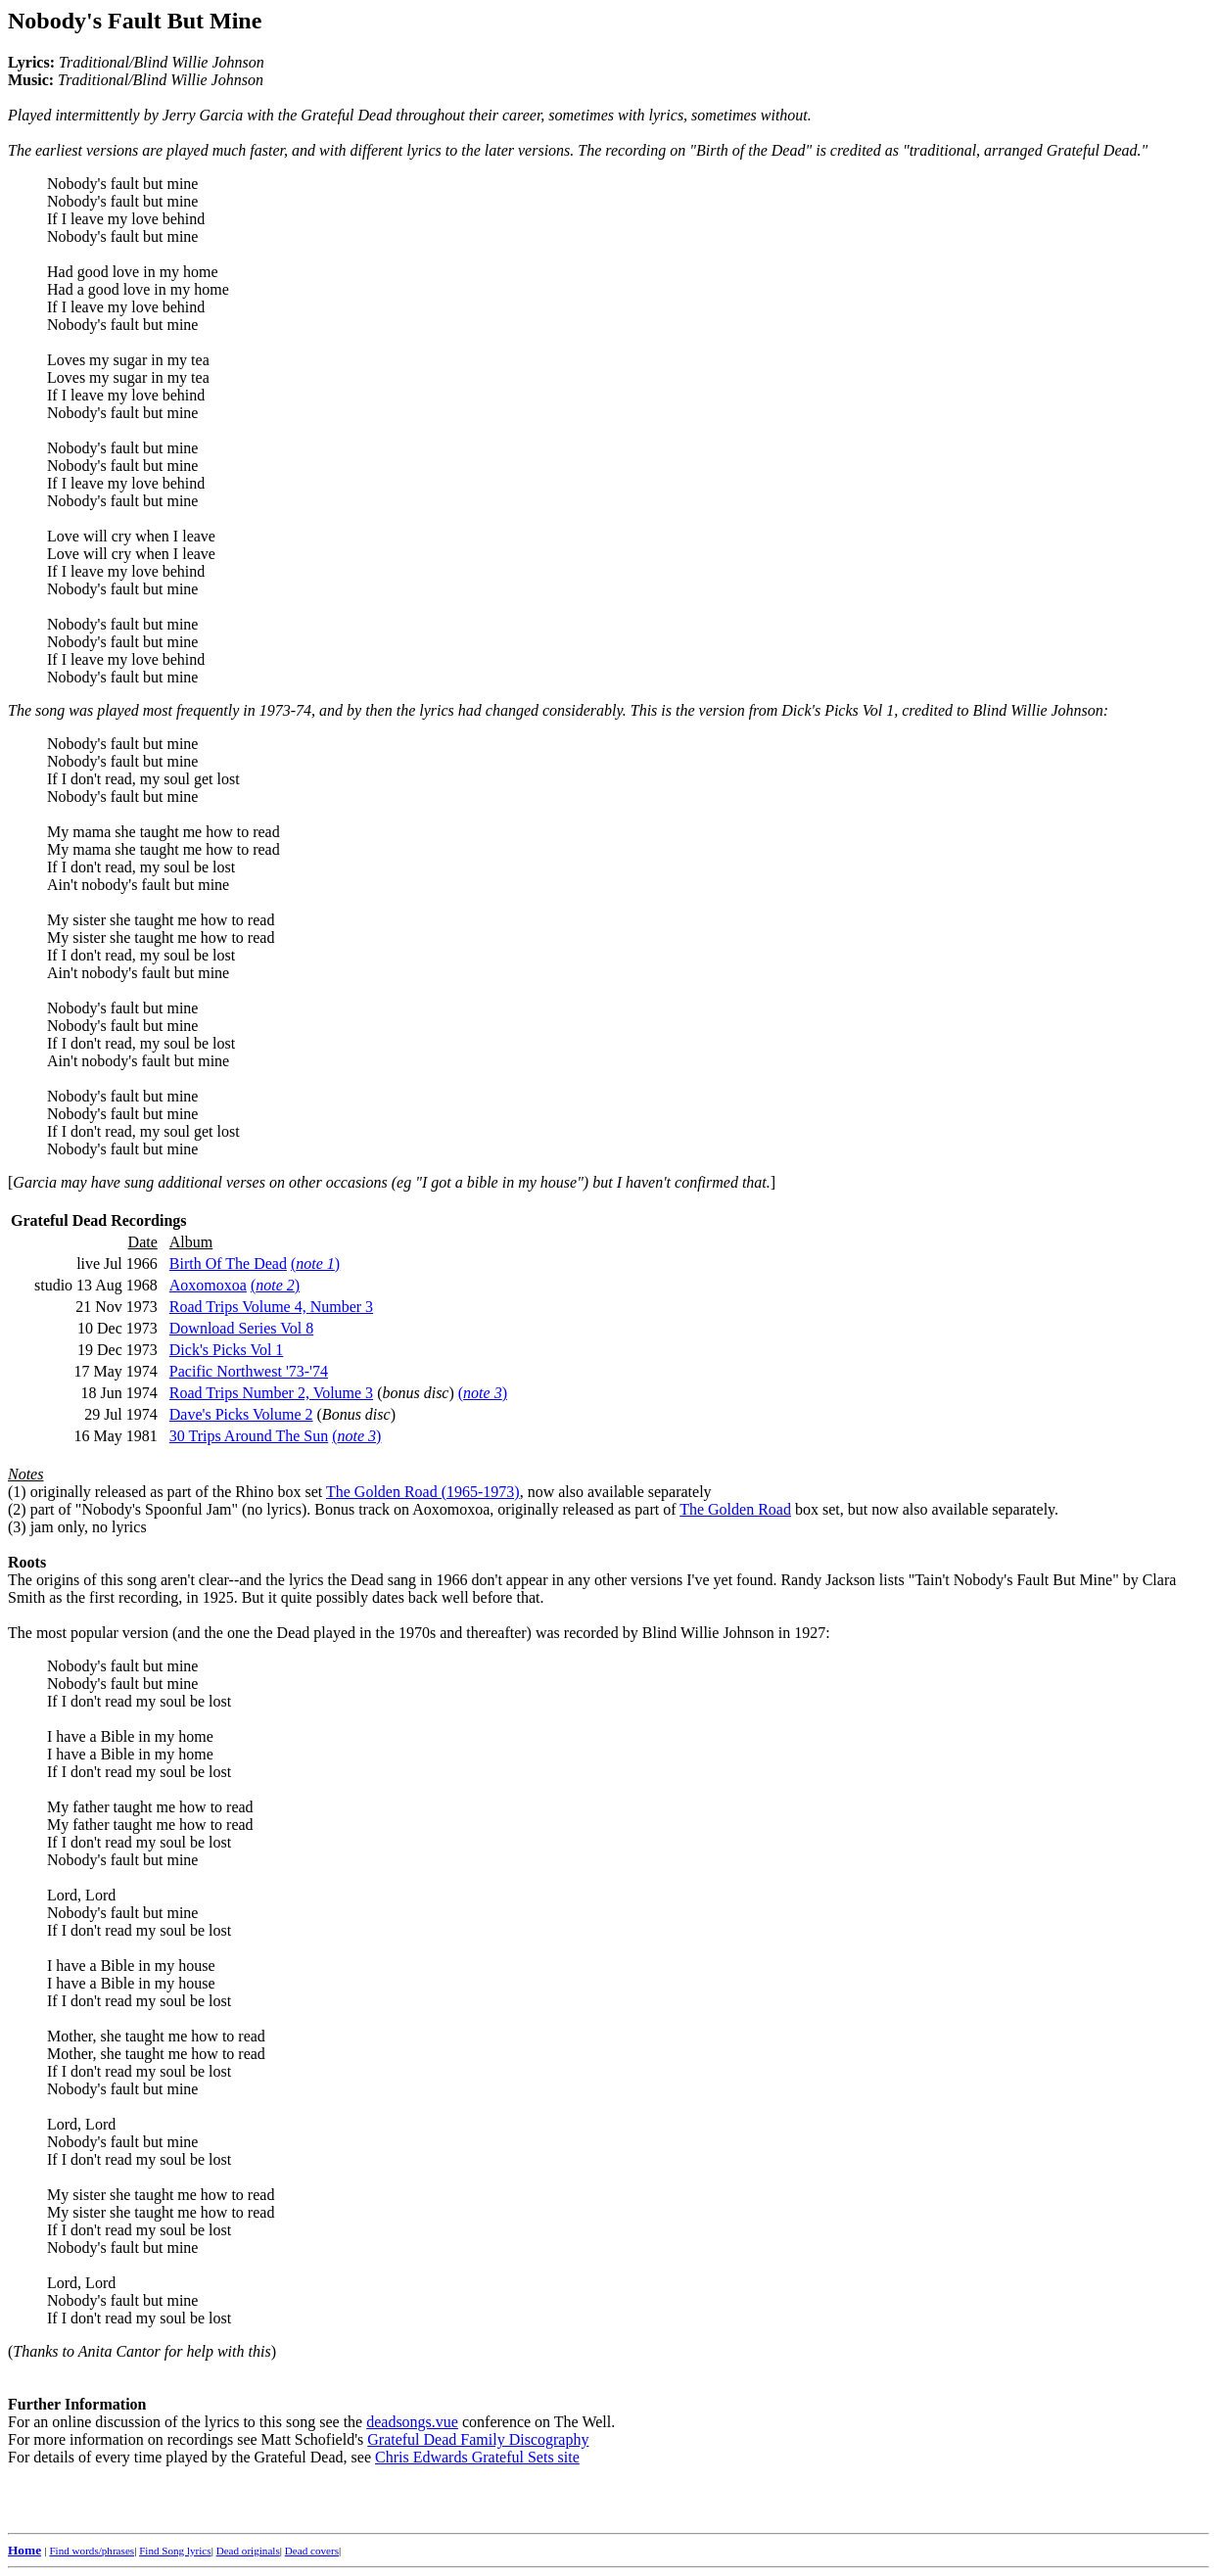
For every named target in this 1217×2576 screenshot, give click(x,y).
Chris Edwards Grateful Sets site (477, 2457)
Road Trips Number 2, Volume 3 (271, 1392)
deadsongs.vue (412, 2421)
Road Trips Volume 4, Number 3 (271, 1306)
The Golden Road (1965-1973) (423, 1491)
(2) (17, 1509)
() (315, 1263)
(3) (17, 1527)
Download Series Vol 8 (241, 1328)
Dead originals (248, 2550)
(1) (17, 1491)
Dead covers (312, 2550)
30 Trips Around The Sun (248, 1436)
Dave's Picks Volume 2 (241, 1414)
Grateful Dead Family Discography (477, 2439)
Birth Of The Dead (228, 1263)
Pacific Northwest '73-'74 (248, 1371)
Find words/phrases (91, 2550)
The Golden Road (735, 1509)
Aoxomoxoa (208, 1285)
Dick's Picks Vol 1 (226, 1349)
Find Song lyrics (175, 2550)
